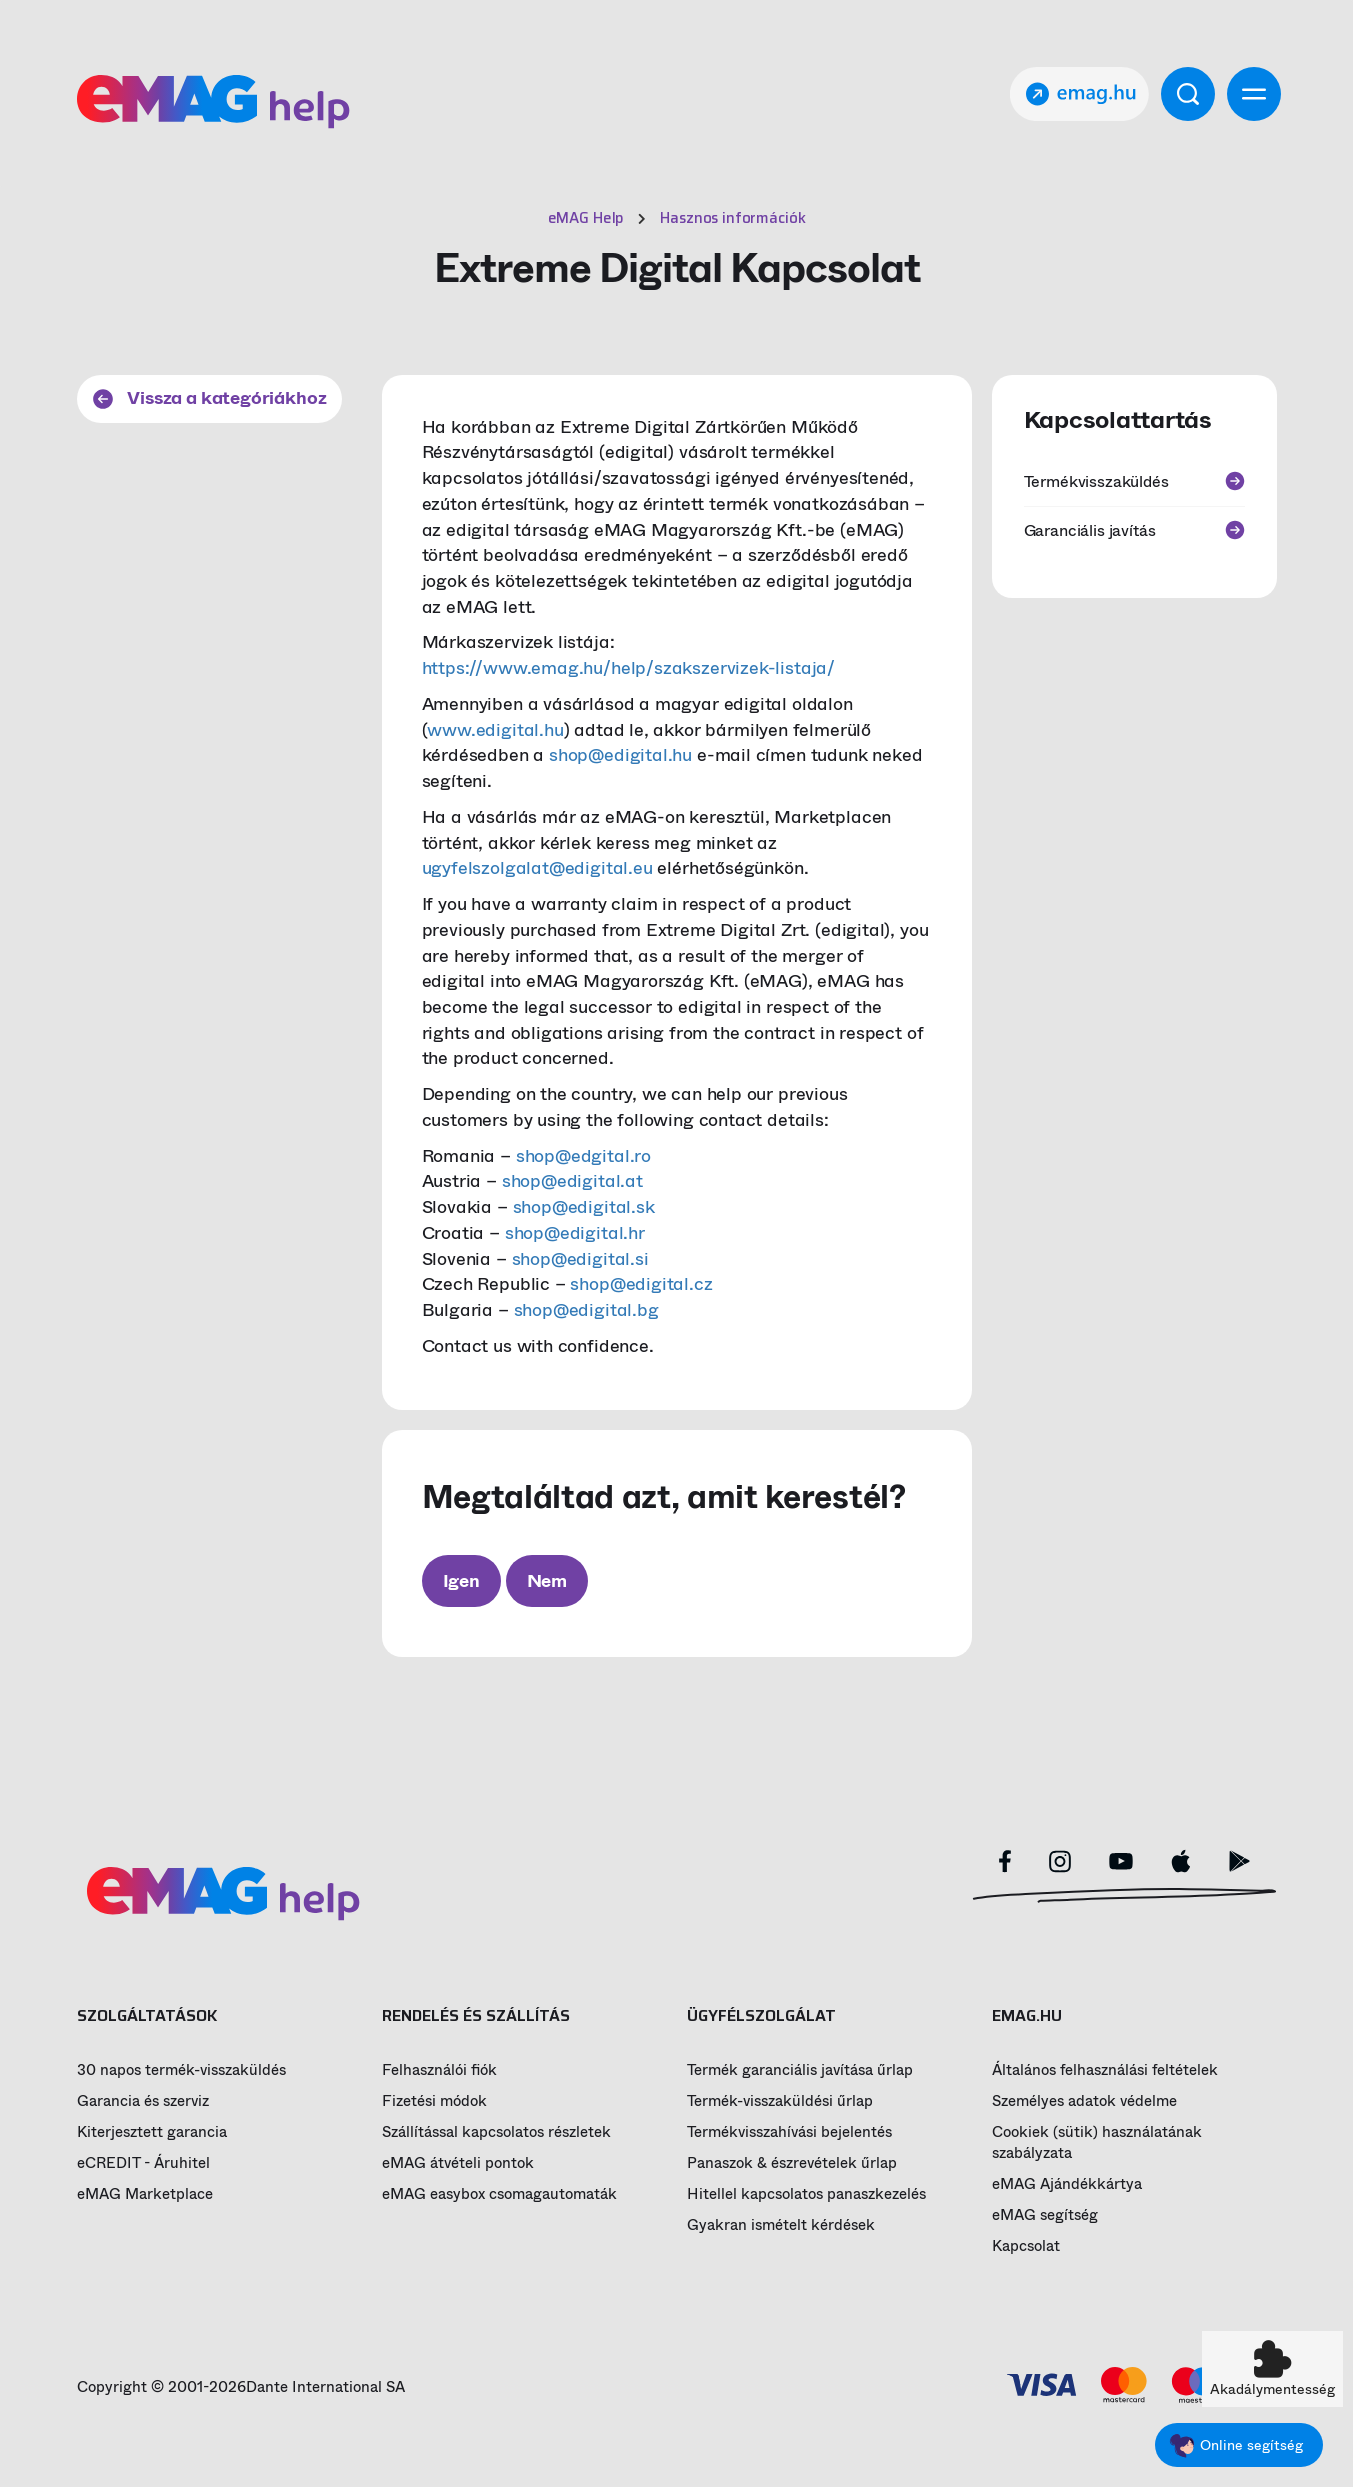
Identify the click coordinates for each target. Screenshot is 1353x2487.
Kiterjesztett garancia (152, 2132)
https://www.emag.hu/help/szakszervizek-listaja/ (629, 668)
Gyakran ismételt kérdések (781, 2225)
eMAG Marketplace (145, 2194)
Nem (547, 1581)
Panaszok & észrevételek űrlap (792, 2163)
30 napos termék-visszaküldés (181, 2070)
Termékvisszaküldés (1134, 481)
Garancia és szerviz (143, 2101)
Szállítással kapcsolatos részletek (496, 2132)
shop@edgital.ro (583, 1156)
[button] (1272, 2369)
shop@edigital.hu (620, 755)
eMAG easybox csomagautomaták (499, 2194)
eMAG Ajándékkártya (1067, 2184)
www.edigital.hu (495, 730)
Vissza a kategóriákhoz (210, 398)
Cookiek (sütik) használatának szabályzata (1097, 2143)
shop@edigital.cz (641, 1284)
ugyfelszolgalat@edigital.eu (537, 868)
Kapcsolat (1026, 2246)
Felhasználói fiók (439, 2070)
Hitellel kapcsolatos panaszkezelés (806, 2194)
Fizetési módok (434, 2101)
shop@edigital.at (572, 1181)
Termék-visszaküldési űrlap (780, 2101)
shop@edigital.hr (575, 1233)
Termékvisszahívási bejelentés (789, 2132)
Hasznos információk (732, 218)
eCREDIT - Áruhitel (143, 2163)
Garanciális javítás (1134, 530)
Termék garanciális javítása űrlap (800, 2070)
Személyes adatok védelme (1084, 2101)
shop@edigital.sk (584, 1207)
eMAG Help (586, 218)
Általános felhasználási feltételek (1105, 2070)
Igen (461, 1581)
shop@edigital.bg (586, 1310)
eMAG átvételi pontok (458, 2163)
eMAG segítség (1045, 2215)
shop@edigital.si (580, 1259)
